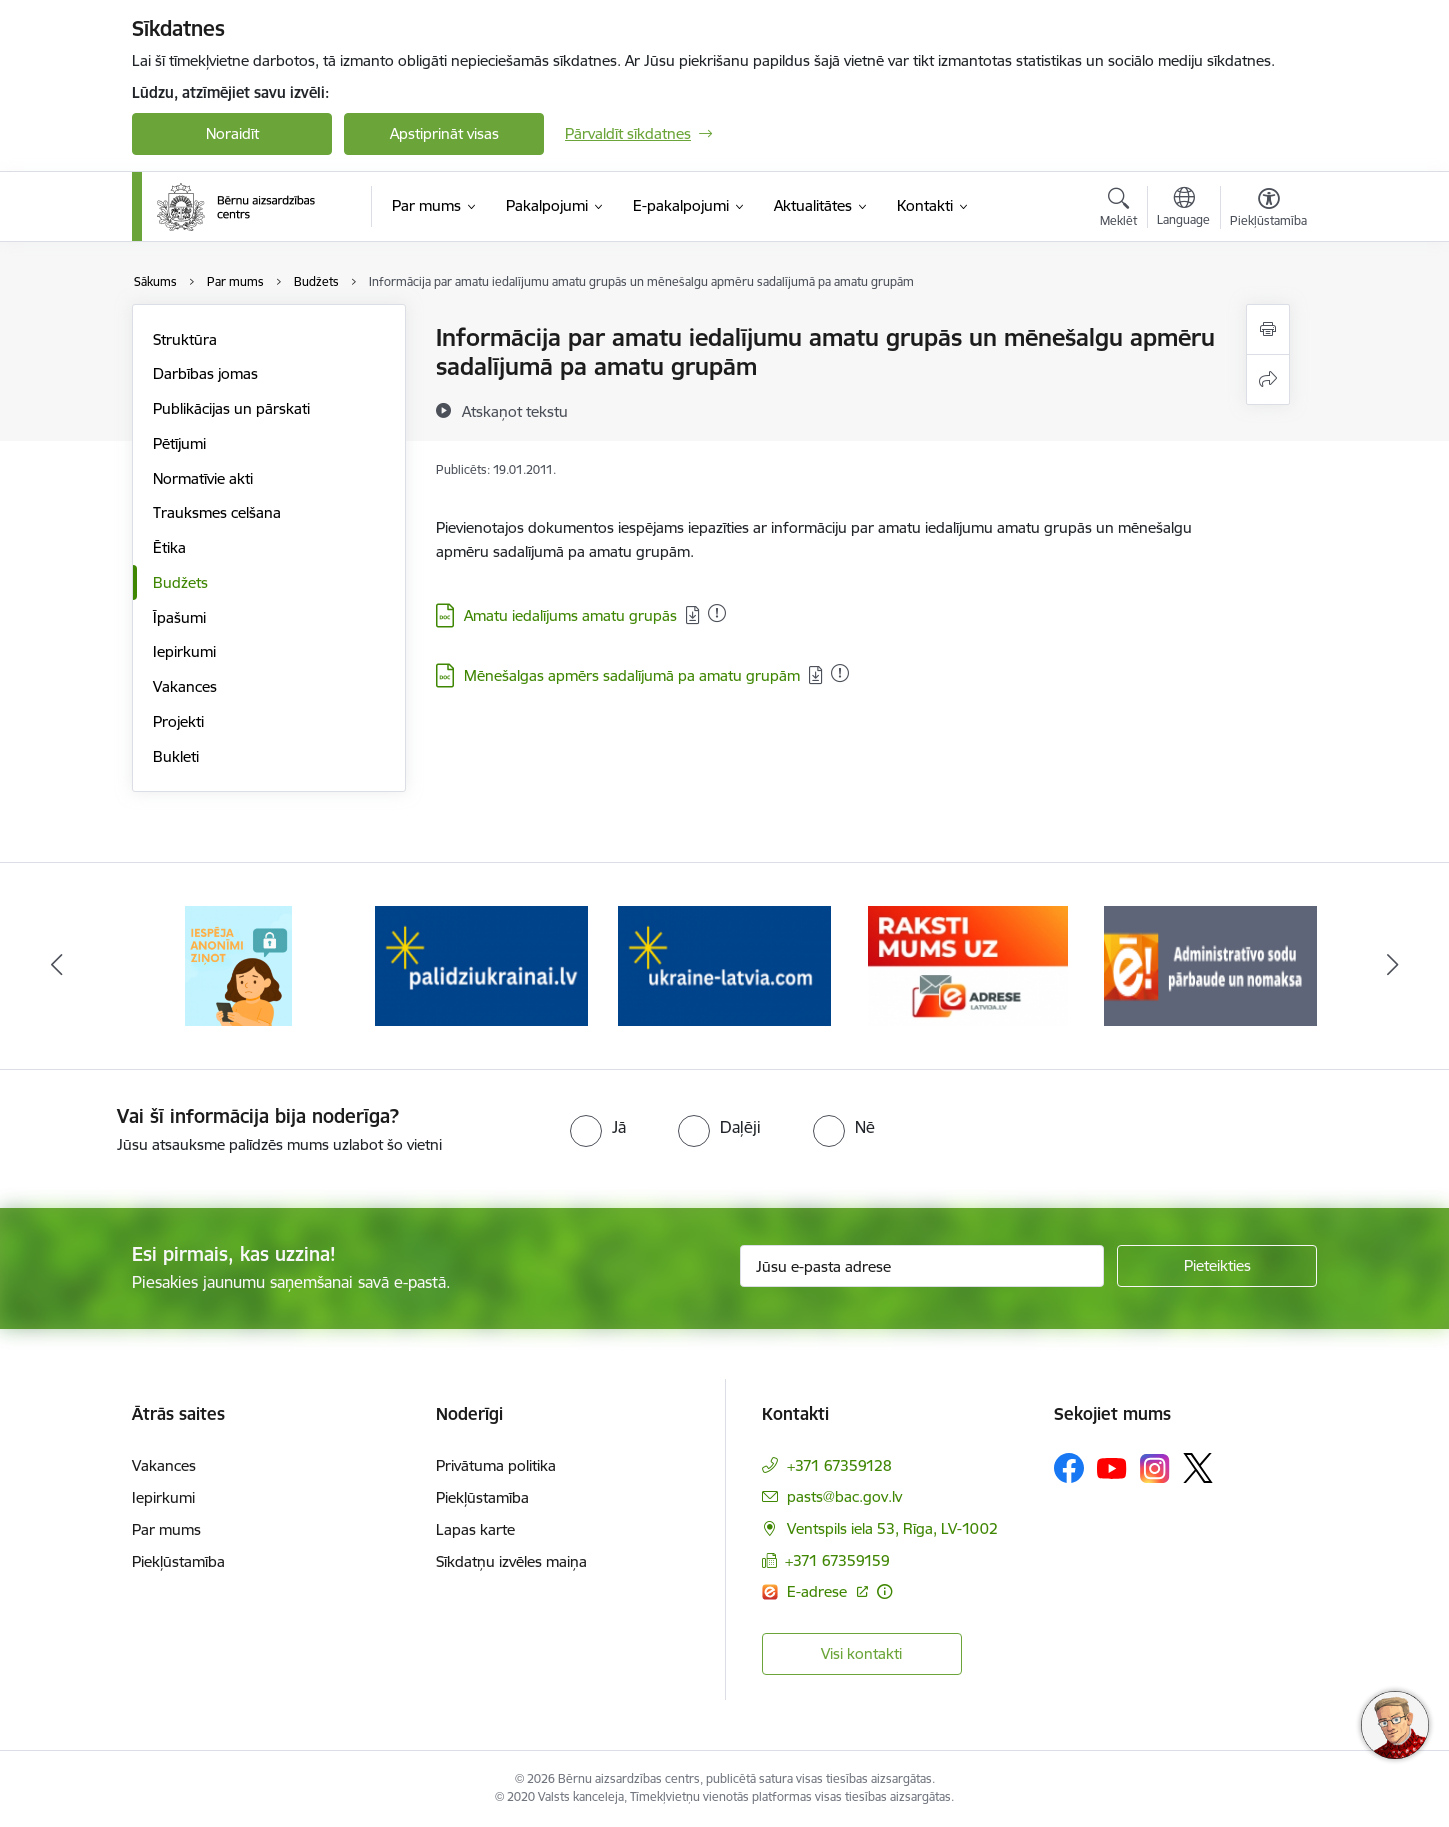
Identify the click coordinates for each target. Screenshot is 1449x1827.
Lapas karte (475, 1529)
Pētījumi (179, 443)
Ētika (169, 547)
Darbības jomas (205, 373)
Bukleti (176, 756)
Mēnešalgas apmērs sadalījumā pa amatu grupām (632, 675)
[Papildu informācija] (884, 1591)
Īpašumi (179, 617)
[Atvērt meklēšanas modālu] (1118, 210)
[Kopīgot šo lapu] (1268, 379)
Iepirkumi (184, 651)
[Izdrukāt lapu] (1268, 329)
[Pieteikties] (1217, 1266)
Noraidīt (232, 133)
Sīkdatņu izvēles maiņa (511, 1561)
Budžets (180, 582)
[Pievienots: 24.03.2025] (717, 613)
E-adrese (819, 1591)
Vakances (185, 686)
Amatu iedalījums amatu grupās (570, 615)
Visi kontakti (861, 1653)
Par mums (166, 1529)
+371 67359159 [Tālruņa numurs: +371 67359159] (837, 1560)
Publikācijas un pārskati (231, 408)
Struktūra (185, 339)
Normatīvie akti (203, 478)
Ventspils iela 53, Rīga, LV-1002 (892, 1528)
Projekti (178, 721)
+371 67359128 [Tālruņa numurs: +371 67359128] (839, 1465)
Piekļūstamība (178, 1561)
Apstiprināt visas (444, 133)
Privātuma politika (496, 1465)
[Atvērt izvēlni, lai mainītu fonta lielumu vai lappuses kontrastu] (1268, 210)
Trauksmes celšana (217, 512)
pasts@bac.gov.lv (844, 1496)
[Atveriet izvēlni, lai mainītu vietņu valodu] (1183, 209)
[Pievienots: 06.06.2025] (840, 673)
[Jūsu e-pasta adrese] (922, 1266)
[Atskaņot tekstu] (515, 411)
